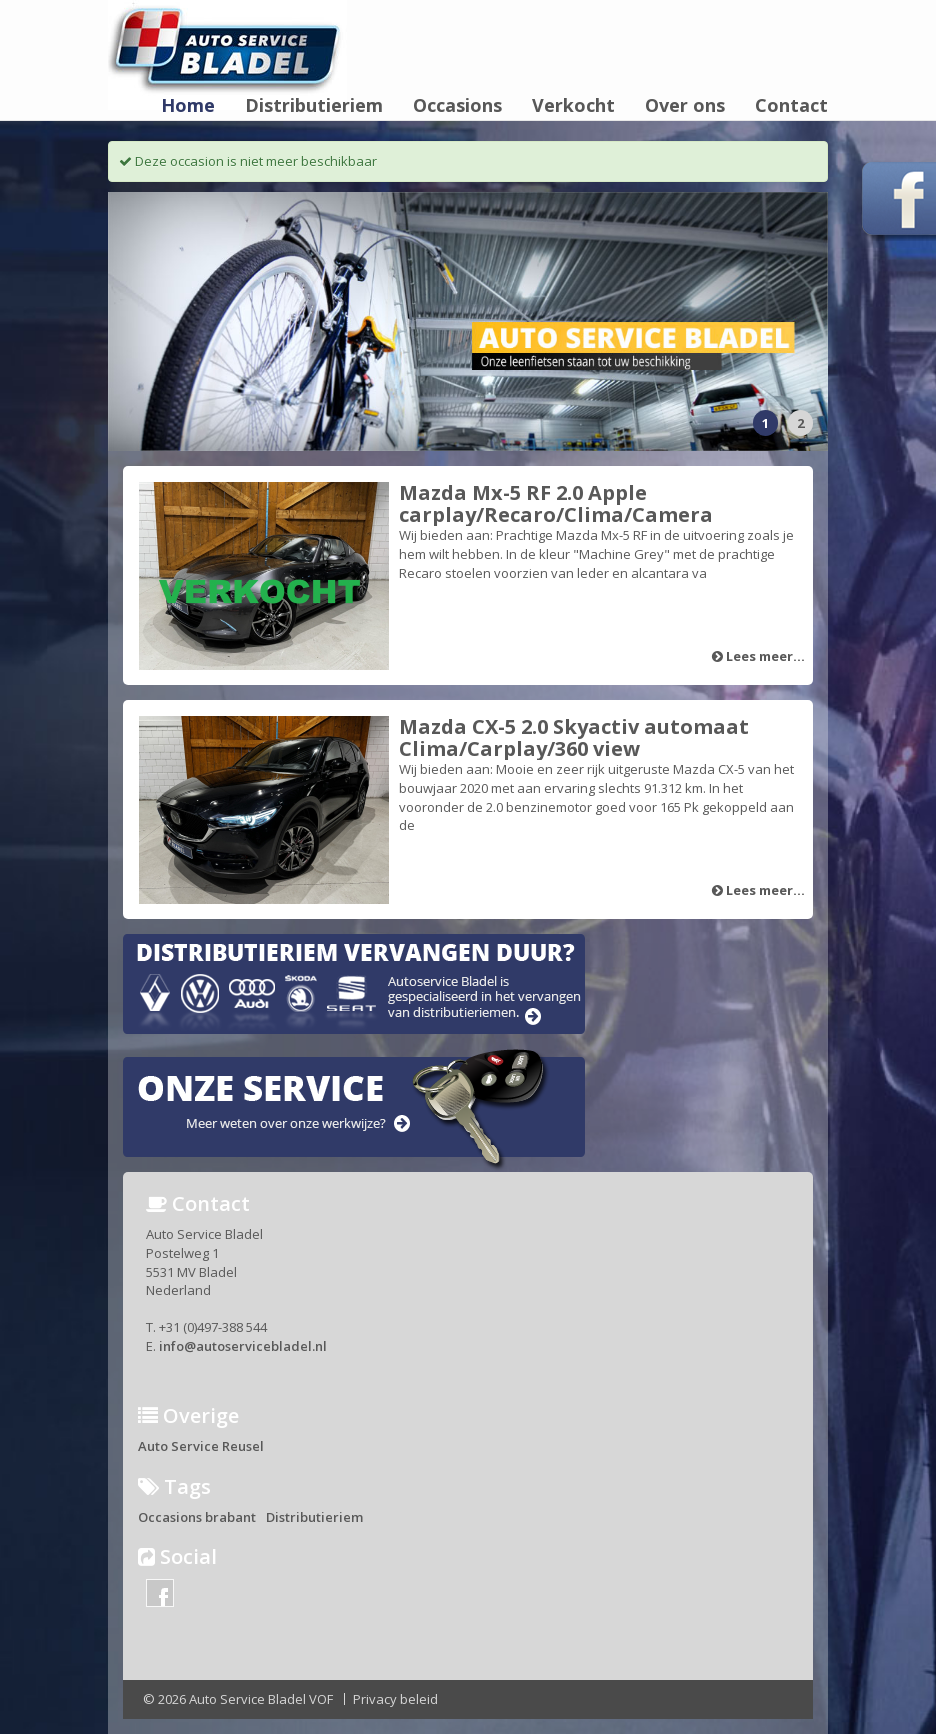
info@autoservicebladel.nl (243, 1346)
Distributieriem (314, 106)
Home (188, 106)
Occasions (457, 106)
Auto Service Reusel (201, 1446)
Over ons (685, 106)
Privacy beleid (395, 1699)
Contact (791, 106)
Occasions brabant (197, 1517)
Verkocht (573, 106)
